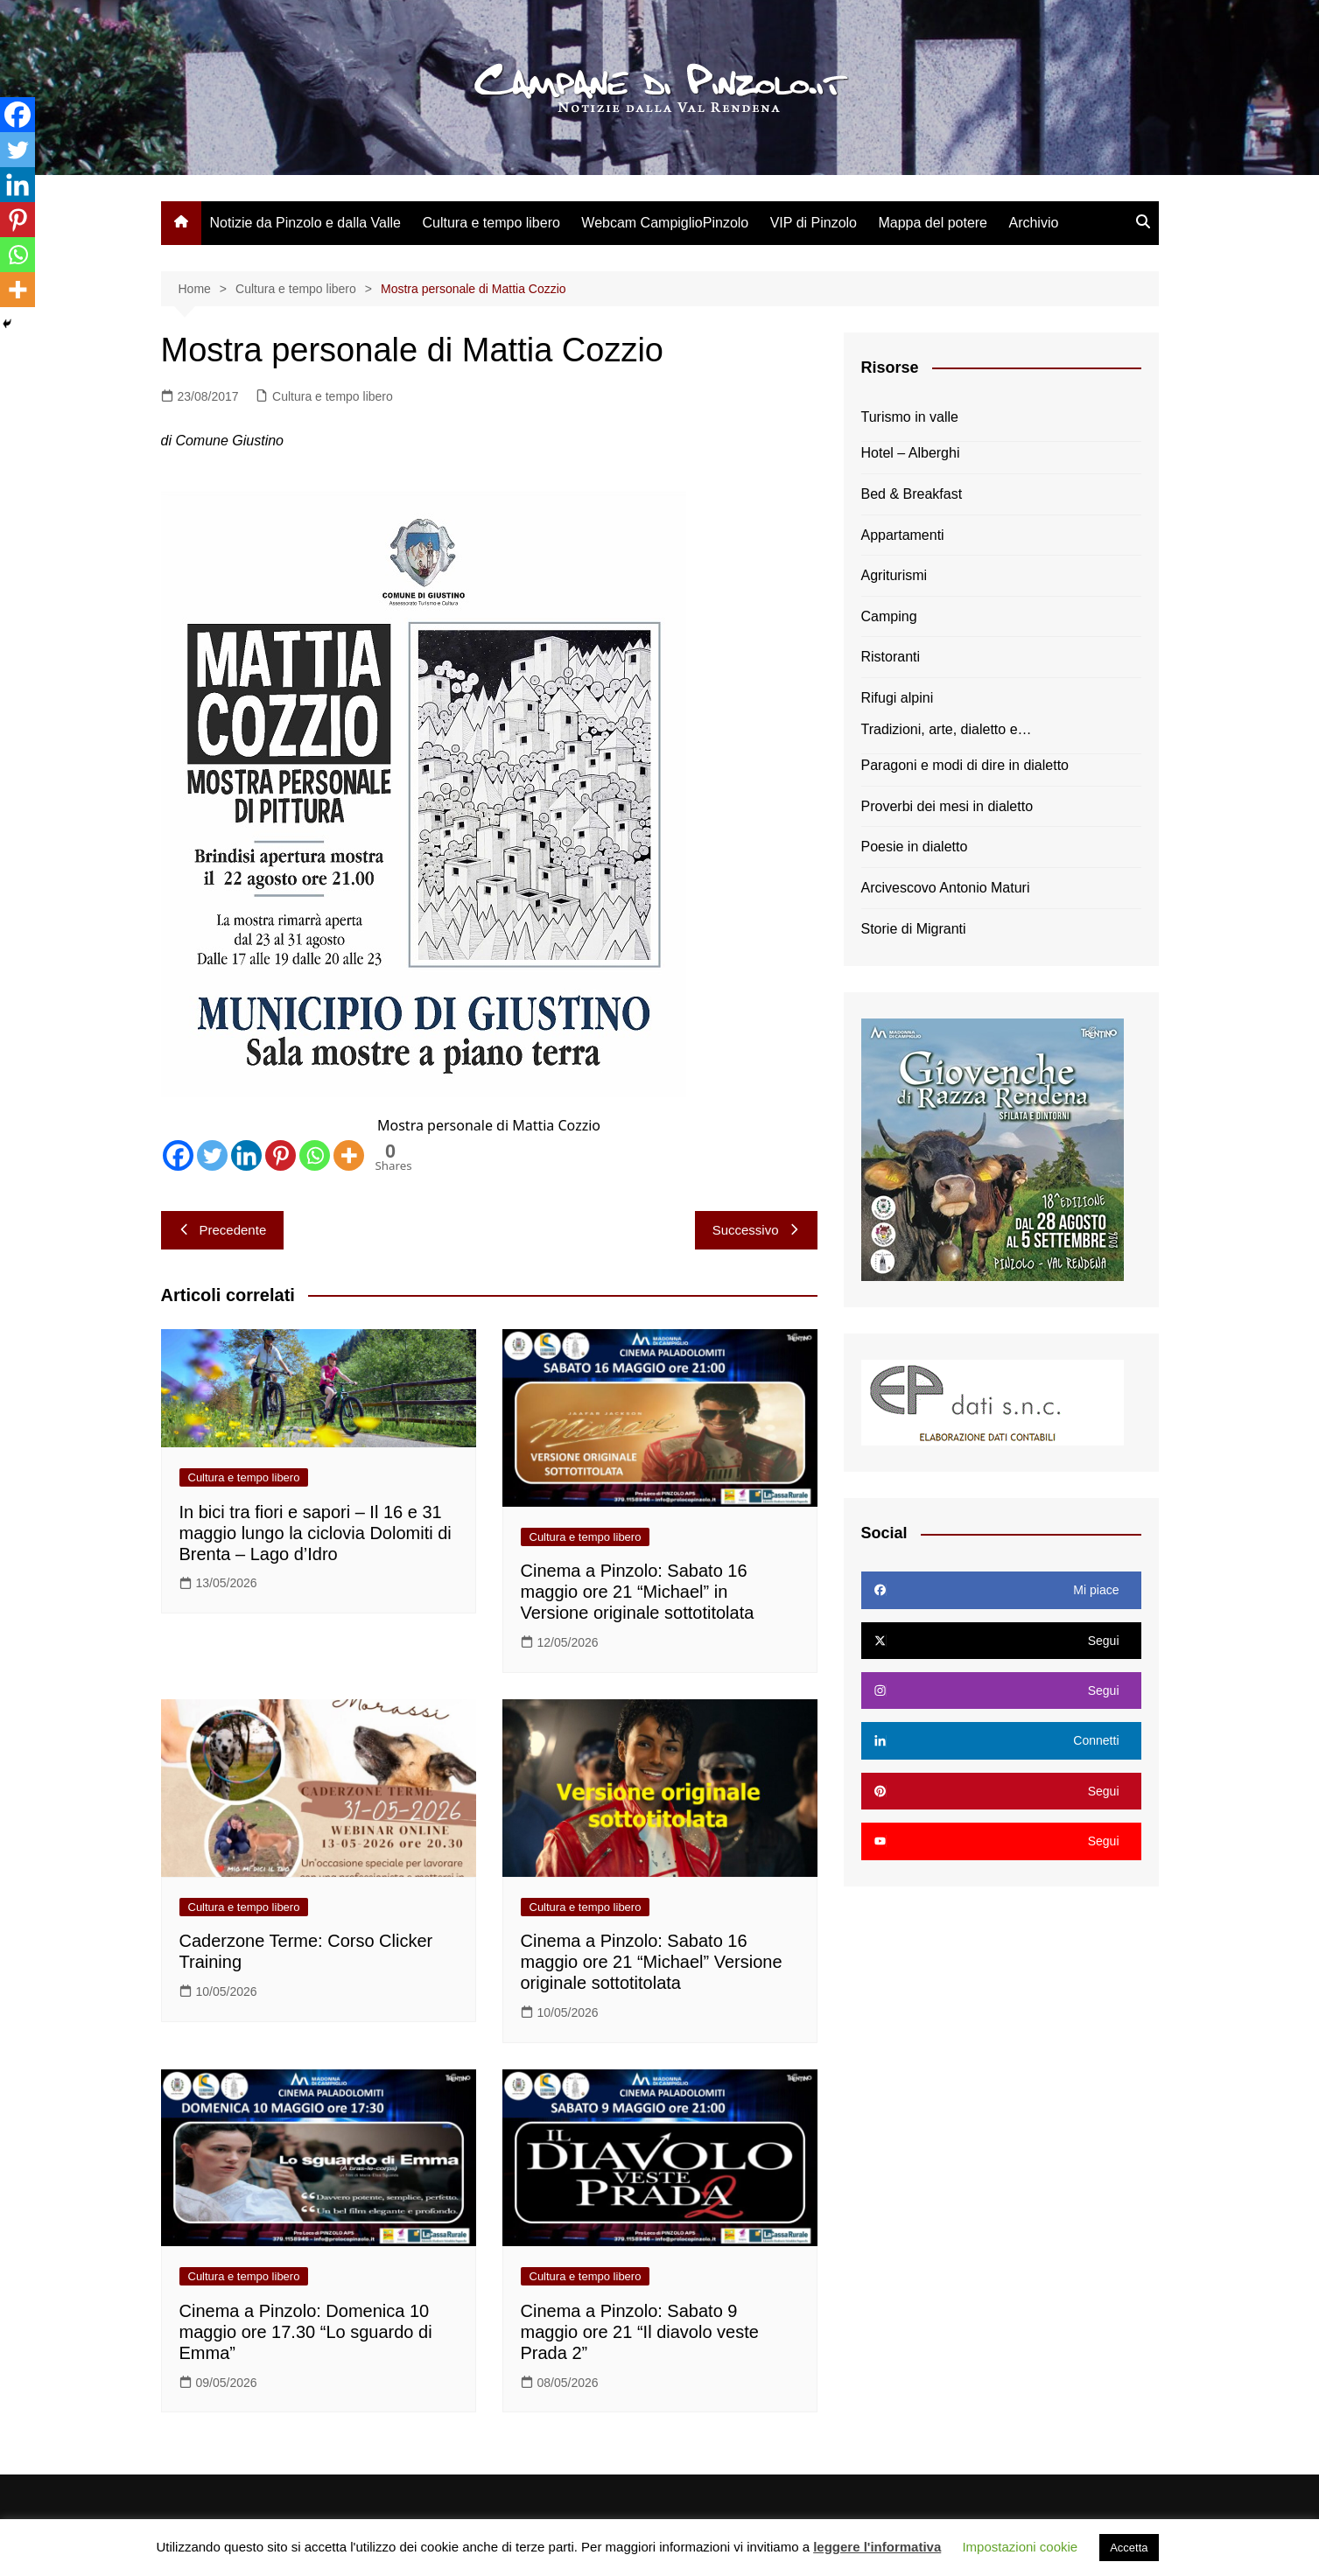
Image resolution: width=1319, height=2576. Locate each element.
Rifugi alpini (897, 697)
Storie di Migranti (913, 928)
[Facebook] (178, 1155)
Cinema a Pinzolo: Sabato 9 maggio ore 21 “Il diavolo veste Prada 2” (640, 2331)
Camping (889, 616)
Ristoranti (891, 656)
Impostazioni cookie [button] (1019, 2546)
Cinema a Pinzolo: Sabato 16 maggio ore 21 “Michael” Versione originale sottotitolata (651, 1961)
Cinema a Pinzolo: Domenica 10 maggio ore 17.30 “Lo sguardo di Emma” (305, 2331)
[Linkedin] (246, 1155)
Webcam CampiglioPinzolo (664, 222)
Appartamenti (902, 535)
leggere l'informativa (877, 2546)
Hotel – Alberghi (910, 452)
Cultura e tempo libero (490, 222)
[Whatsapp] (314, 1155)
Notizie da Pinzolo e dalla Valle (306, 222)
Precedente (223, 1229)
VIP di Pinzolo (813, 222)
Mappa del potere (932, 222)
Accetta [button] (1128, 2547)
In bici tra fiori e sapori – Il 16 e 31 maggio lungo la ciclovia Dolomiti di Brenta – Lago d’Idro (315, 1533)
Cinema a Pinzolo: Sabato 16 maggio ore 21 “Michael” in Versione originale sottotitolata (637, 1591)
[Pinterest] (280, 1155)
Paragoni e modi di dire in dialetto (965, 765)
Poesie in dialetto (914, 846)
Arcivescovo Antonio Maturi (945, 887)
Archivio (1033, 222)
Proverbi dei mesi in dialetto (947, 806)
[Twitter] (212, 1155)
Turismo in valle (909, 417)
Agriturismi (894, 575)
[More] (348, 1155)
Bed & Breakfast (912, 493)
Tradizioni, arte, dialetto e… (946, 729)
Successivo (756, 1229)
